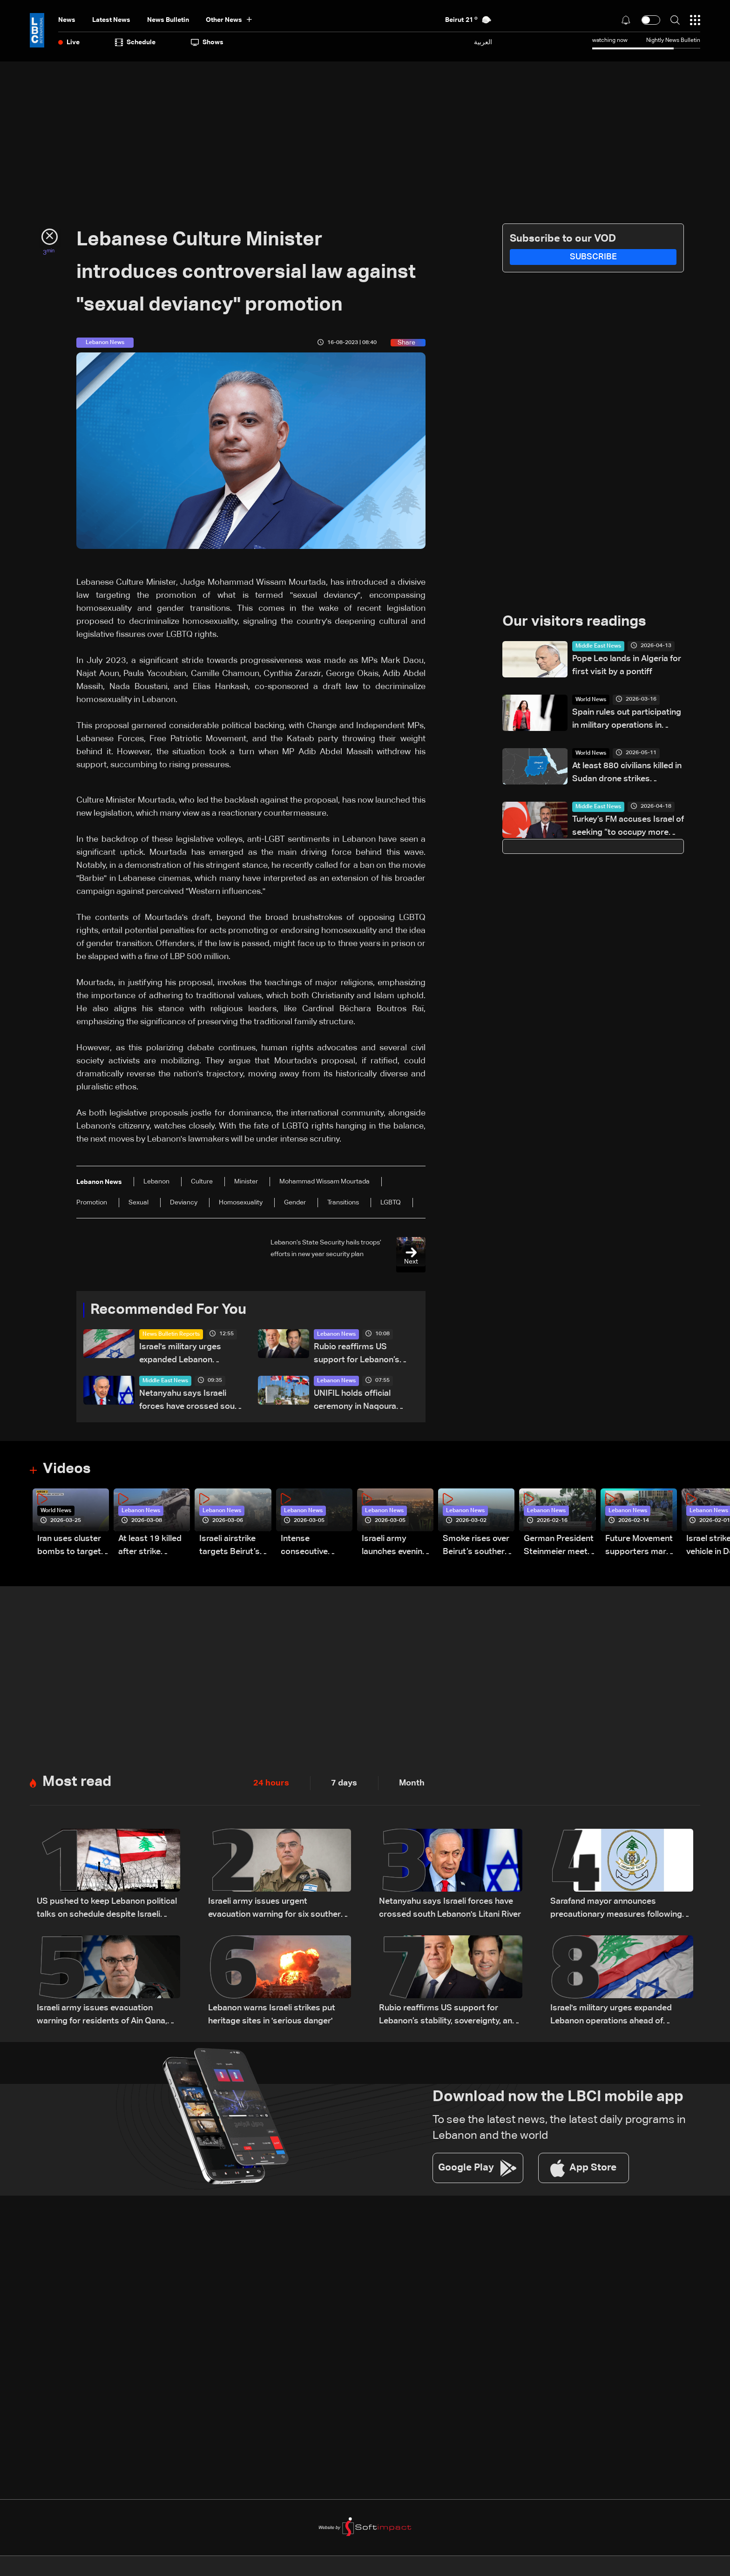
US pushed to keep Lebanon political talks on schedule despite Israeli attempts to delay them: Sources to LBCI (107, 1912)
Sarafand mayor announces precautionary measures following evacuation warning (616, 1912)
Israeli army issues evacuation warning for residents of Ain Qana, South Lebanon (102, 2018)
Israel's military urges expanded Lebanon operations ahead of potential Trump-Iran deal (187, 1355)
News (66, 20)
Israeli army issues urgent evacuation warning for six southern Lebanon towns (276, 1912)
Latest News (111, 20)
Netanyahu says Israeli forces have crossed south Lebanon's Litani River (191, 1402)
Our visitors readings (576, 622)
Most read (78, 1784)
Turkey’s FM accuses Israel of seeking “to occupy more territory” (628, 828)
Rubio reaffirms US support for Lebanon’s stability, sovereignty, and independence (362, 1355)
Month (412, 1785)
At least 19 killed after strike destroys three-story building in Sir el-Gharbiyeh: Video (150, 1548)
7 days (344, 1785)
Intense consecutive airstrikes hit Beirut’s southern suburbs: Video (314, 1548)
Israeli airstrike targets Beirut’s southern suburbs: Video (234, 1548)
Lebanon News (336, 1335)
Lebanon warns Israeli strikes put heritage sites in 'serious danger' (271, 2017)
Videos (68, 1470)
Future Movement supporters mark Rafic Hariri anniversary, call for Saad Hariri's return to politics (639, 1548)
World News (590, 700)
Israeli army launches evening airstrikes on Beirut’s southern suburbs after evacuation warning (395, 1548)
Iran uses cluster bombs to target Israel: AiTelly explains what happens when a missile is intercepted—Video (69, 1548)
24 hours (271, 1785)
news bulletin (168, 20)
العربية (483, 42)
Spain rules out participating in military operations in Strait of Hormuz (626, 721)
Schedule (135, 42)
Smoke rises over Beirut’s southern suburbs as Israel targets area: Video (476, 1548)
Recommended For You (171, 1310)
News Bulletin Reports (171, 1335)
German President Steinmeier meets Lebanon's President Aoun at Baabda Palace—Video (559, 1548)
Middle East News (165, 1382)
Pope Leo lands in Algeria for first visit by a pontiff (626, 666)
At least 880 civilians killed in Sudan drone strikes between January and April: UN (627, 774)
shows (207, 42)
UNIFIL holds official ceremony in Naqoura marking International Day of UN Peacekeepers (363, 1402)
